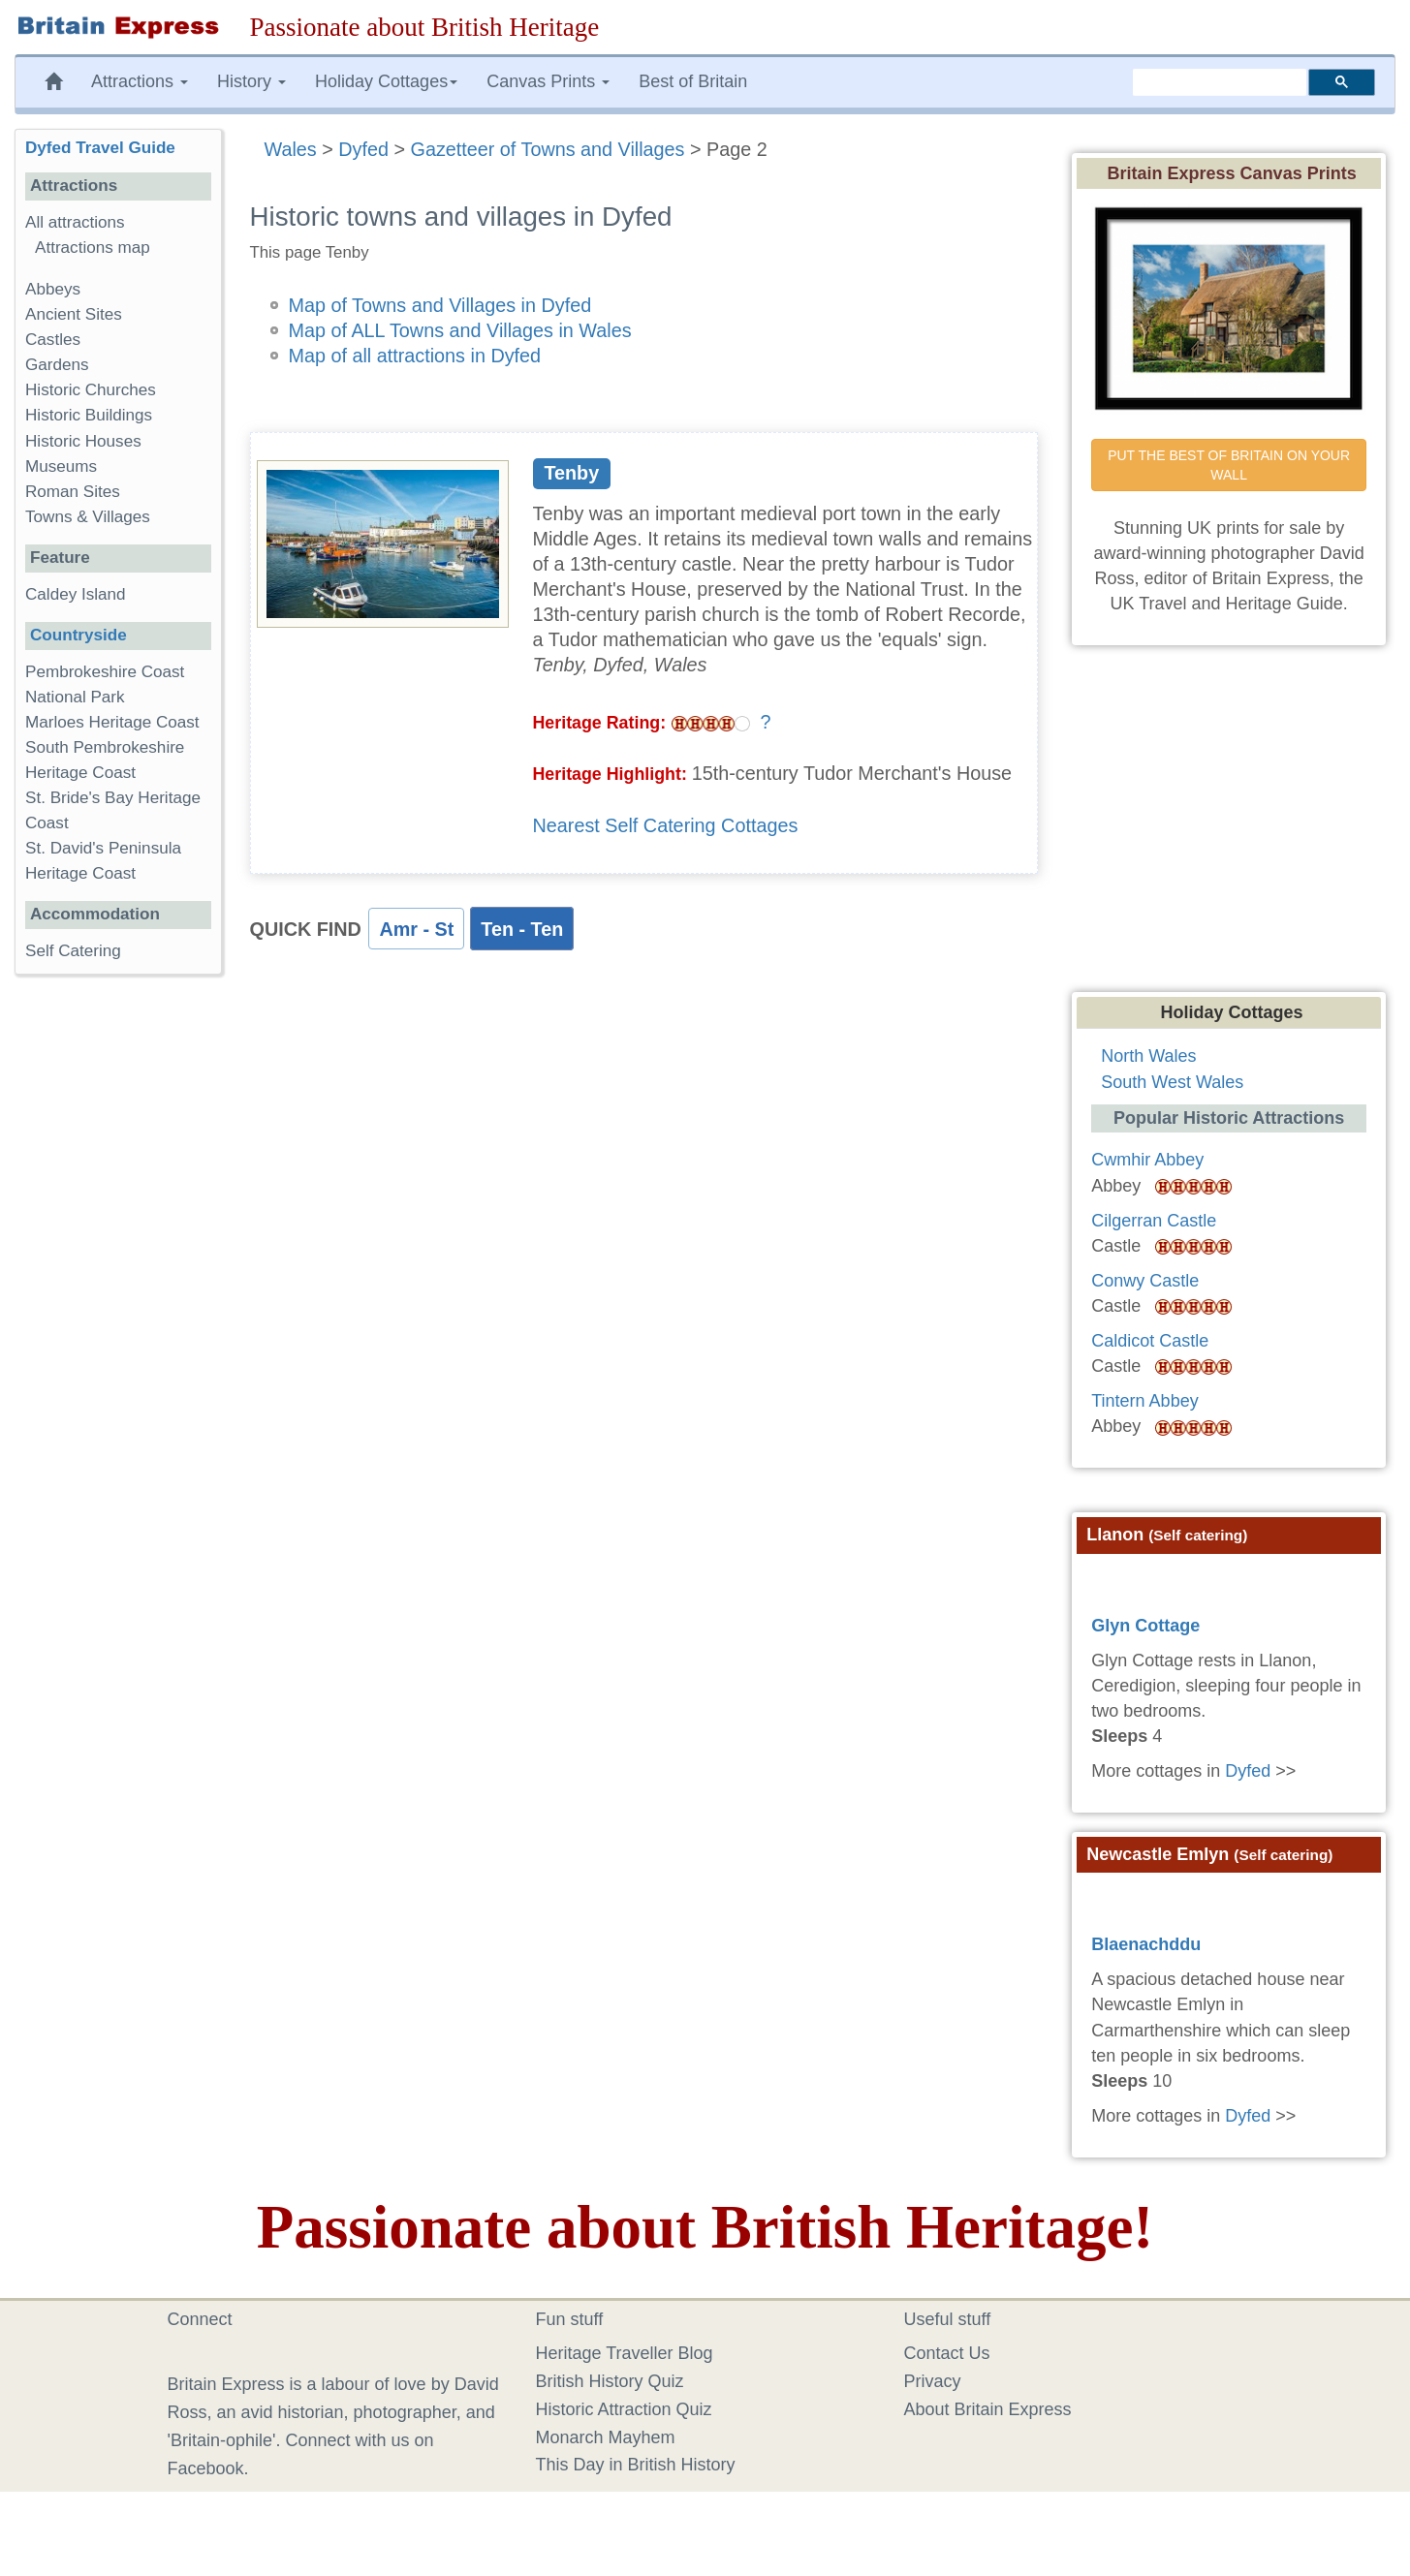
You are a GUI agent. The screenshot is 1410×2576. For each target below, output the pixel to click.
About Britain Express (988, 2409)
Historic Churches (90, 390)
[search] (1219, 82)
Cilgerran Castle (1153, 1220)
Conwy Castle (1145, 1280)
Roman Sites (72, 491)
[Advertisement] (117, 1288)
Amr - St (416, 929)
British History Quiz (610, 2381)
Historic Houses (83, 441)
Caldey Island (75, 594)
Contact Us (947, 2353)
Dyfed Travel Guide (100, 148)
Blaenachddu (1146, 1944)
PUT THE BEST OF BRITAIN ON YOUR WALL (1231, 465)
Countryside (78, 635)
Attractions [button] (139, 81)
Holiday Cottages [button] (386, 81)
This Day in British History (636, 2464)
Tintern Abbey (1144, 1401)
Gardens (57, 365)
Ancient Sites (73, 314)
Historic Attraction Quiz (624, 2409)
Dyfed (363, 149)
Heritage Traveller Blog (624, 2353)
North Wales (1148, 1056)
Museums (61, 466)
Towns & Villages (87, 517)
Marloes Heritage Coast (112, 722)
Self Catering (73, 951)
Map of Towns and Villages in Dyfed (440, 305)
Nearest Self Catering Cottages (666, 825)
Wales (291, 149)
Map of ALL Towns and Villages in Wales (460, 330)
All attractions (75, 222)
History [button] (251, 81)
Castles (52, 339)
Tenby (571, 472)
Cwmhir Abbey (1147, 1159)
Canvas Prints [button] (548, 81)
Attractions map (92, 247)
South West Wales (1172, 1082)
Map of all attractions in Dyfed (415, 355)
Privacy (932, 2381)
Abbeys (52, 289)
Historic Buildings (88, 415)
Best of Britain (693, 81)
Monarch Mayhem (605, 2437)
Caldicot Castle (1149, 1340)
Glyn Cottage (1145, 1625)
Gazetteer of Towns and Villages (548, 149)
